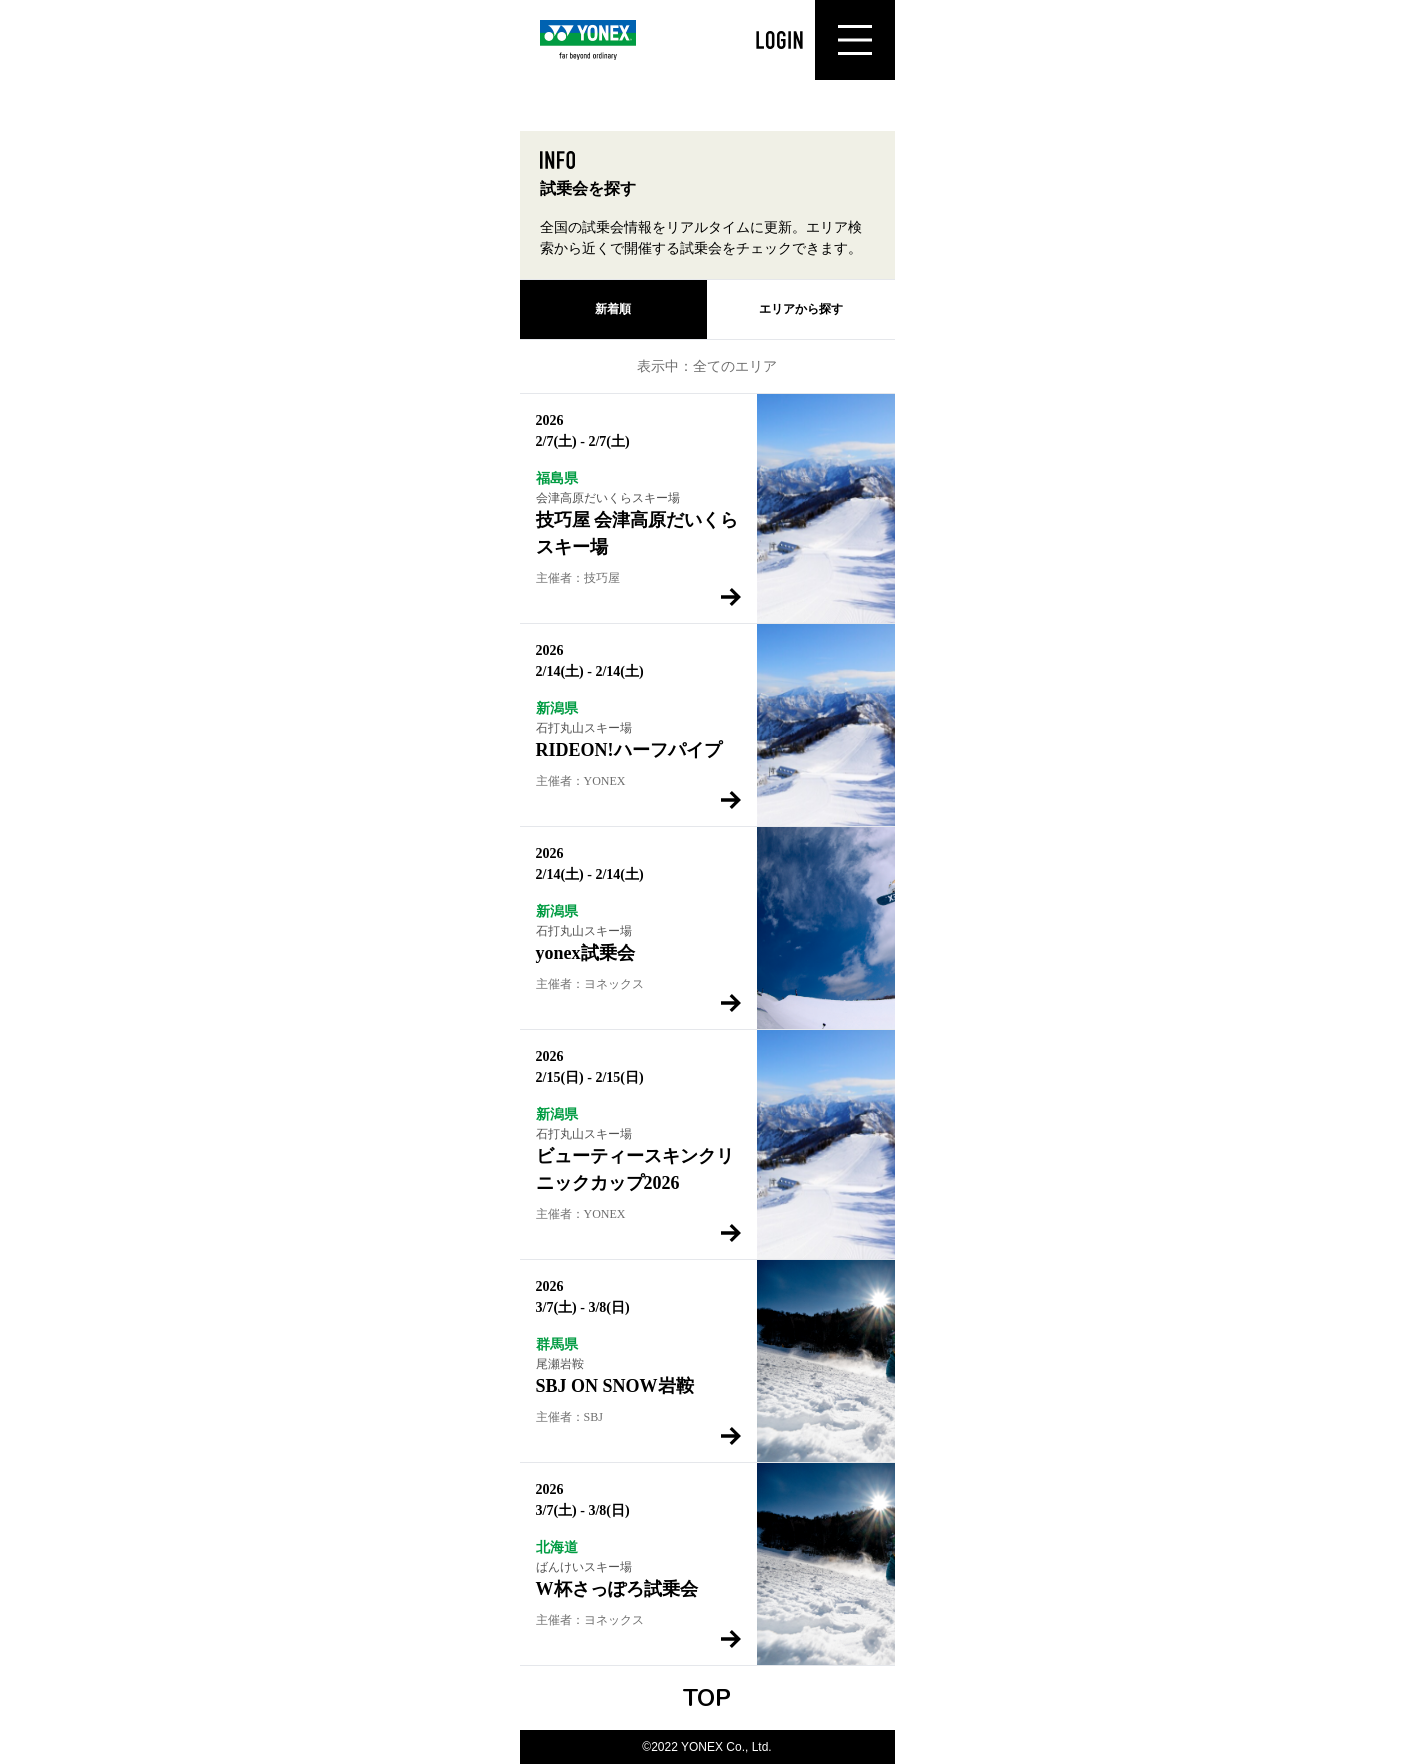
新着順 (613, 309)
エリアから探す (801, 309)
